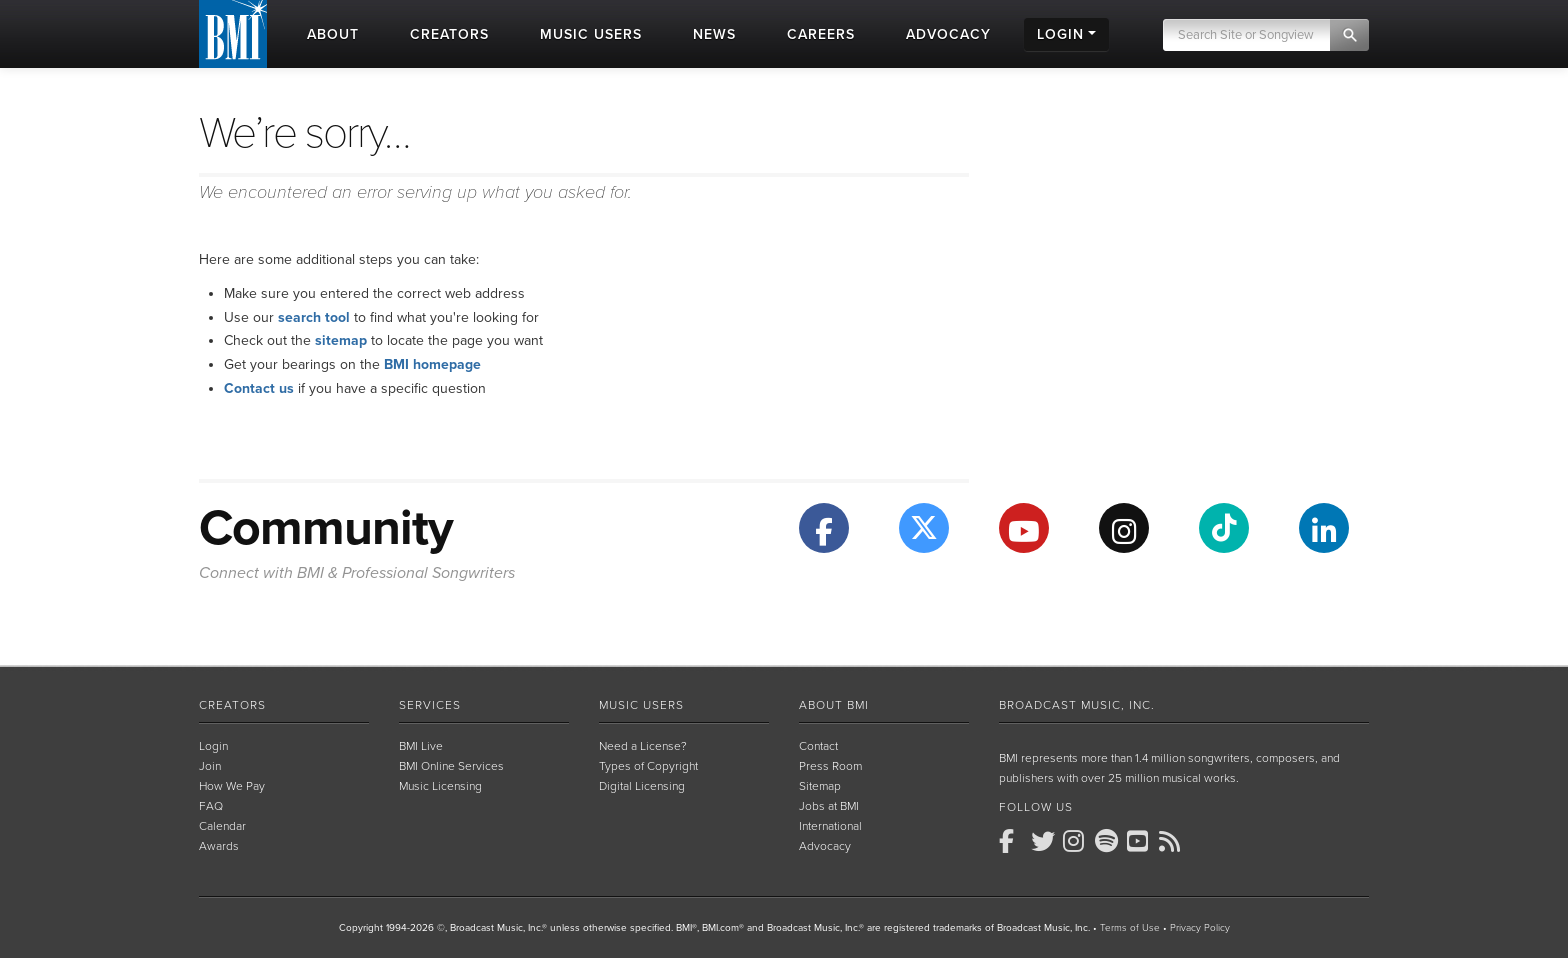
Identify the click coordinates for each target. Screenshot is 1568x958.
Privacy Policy (1200, 928)
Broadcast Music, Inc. (1077, 705)
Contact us (259, 388)
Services (430, 705)
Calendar (222, 826)
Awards (219, 846)
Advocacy (825, 846)
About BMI (834, 705)
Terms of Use (1130, 928)
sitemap (341, 340)
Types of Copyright (648, 766)
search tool (314, 317)
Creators (232, 705)
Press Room (830, 766)
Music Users (641, 705)
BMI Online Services (451, 766)
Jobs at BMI (829, 806)
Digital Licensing (642, 786)
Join (210, 766)
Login (213, 746)
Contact (818, 746)
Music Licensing (440, 786)
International (830, 826)
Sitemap (820, 786)
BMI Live (421, 746)
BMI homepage (432, 364)
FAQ (211, 806)
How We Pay (232, 786)
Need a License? (643, 746)
